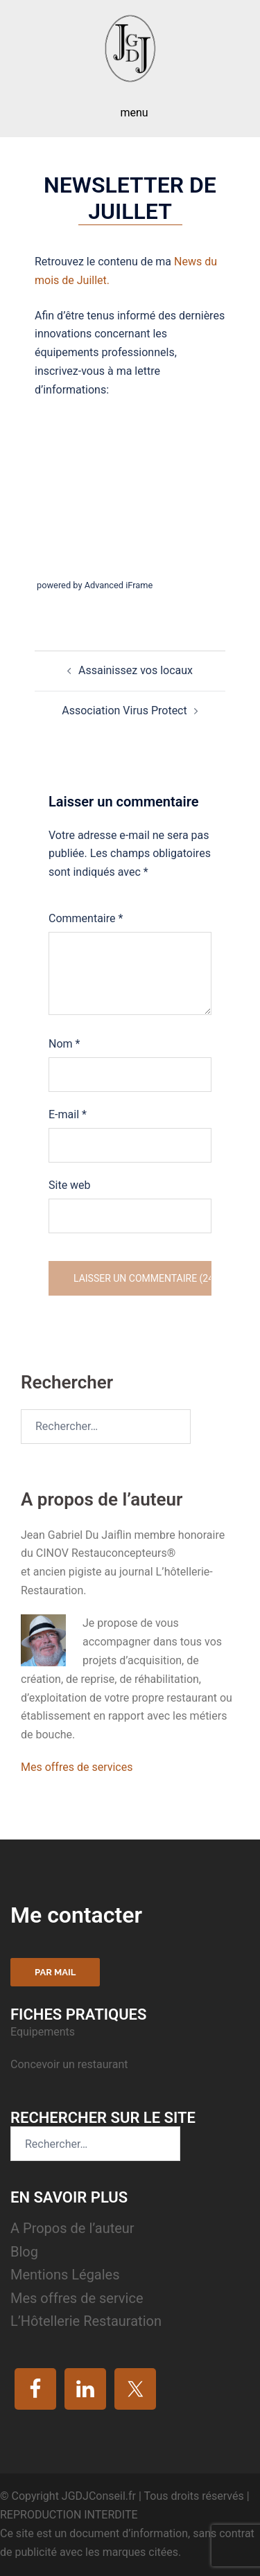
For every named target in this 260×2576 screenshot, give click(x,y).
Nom (64, 1043)
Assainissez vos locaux (135, 670)
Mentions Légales (65, 2274)
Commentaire (86, 918)
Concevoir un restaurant (69, 2064)
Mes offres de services (76, 1767)
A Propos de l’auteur (72, 2228)
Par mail (55, 1972)
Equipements (44, 2031)
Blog (24, 2251)
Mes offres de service (77, 2298)
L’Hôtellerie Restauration (86, 2321)
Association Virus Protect (124, 710)
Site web (70, 1185)
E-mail (68, 1114)
